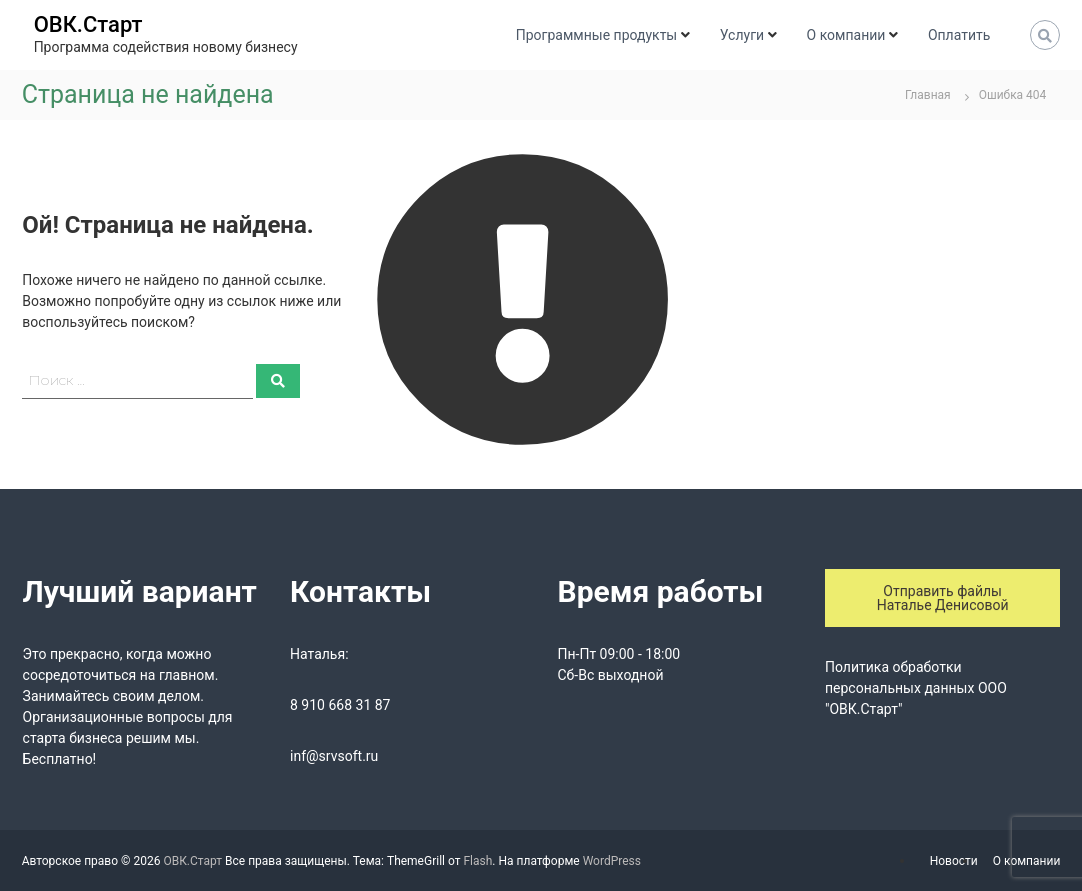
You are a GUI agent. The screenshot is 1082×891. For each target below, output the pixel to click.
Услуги (742, 35)
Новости (954, 861)
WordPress (612, 861)
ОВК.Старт (88, 24)
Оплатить (959, 35)
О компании (846, 35)
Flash (477, 861)
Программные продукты (596, 35)
